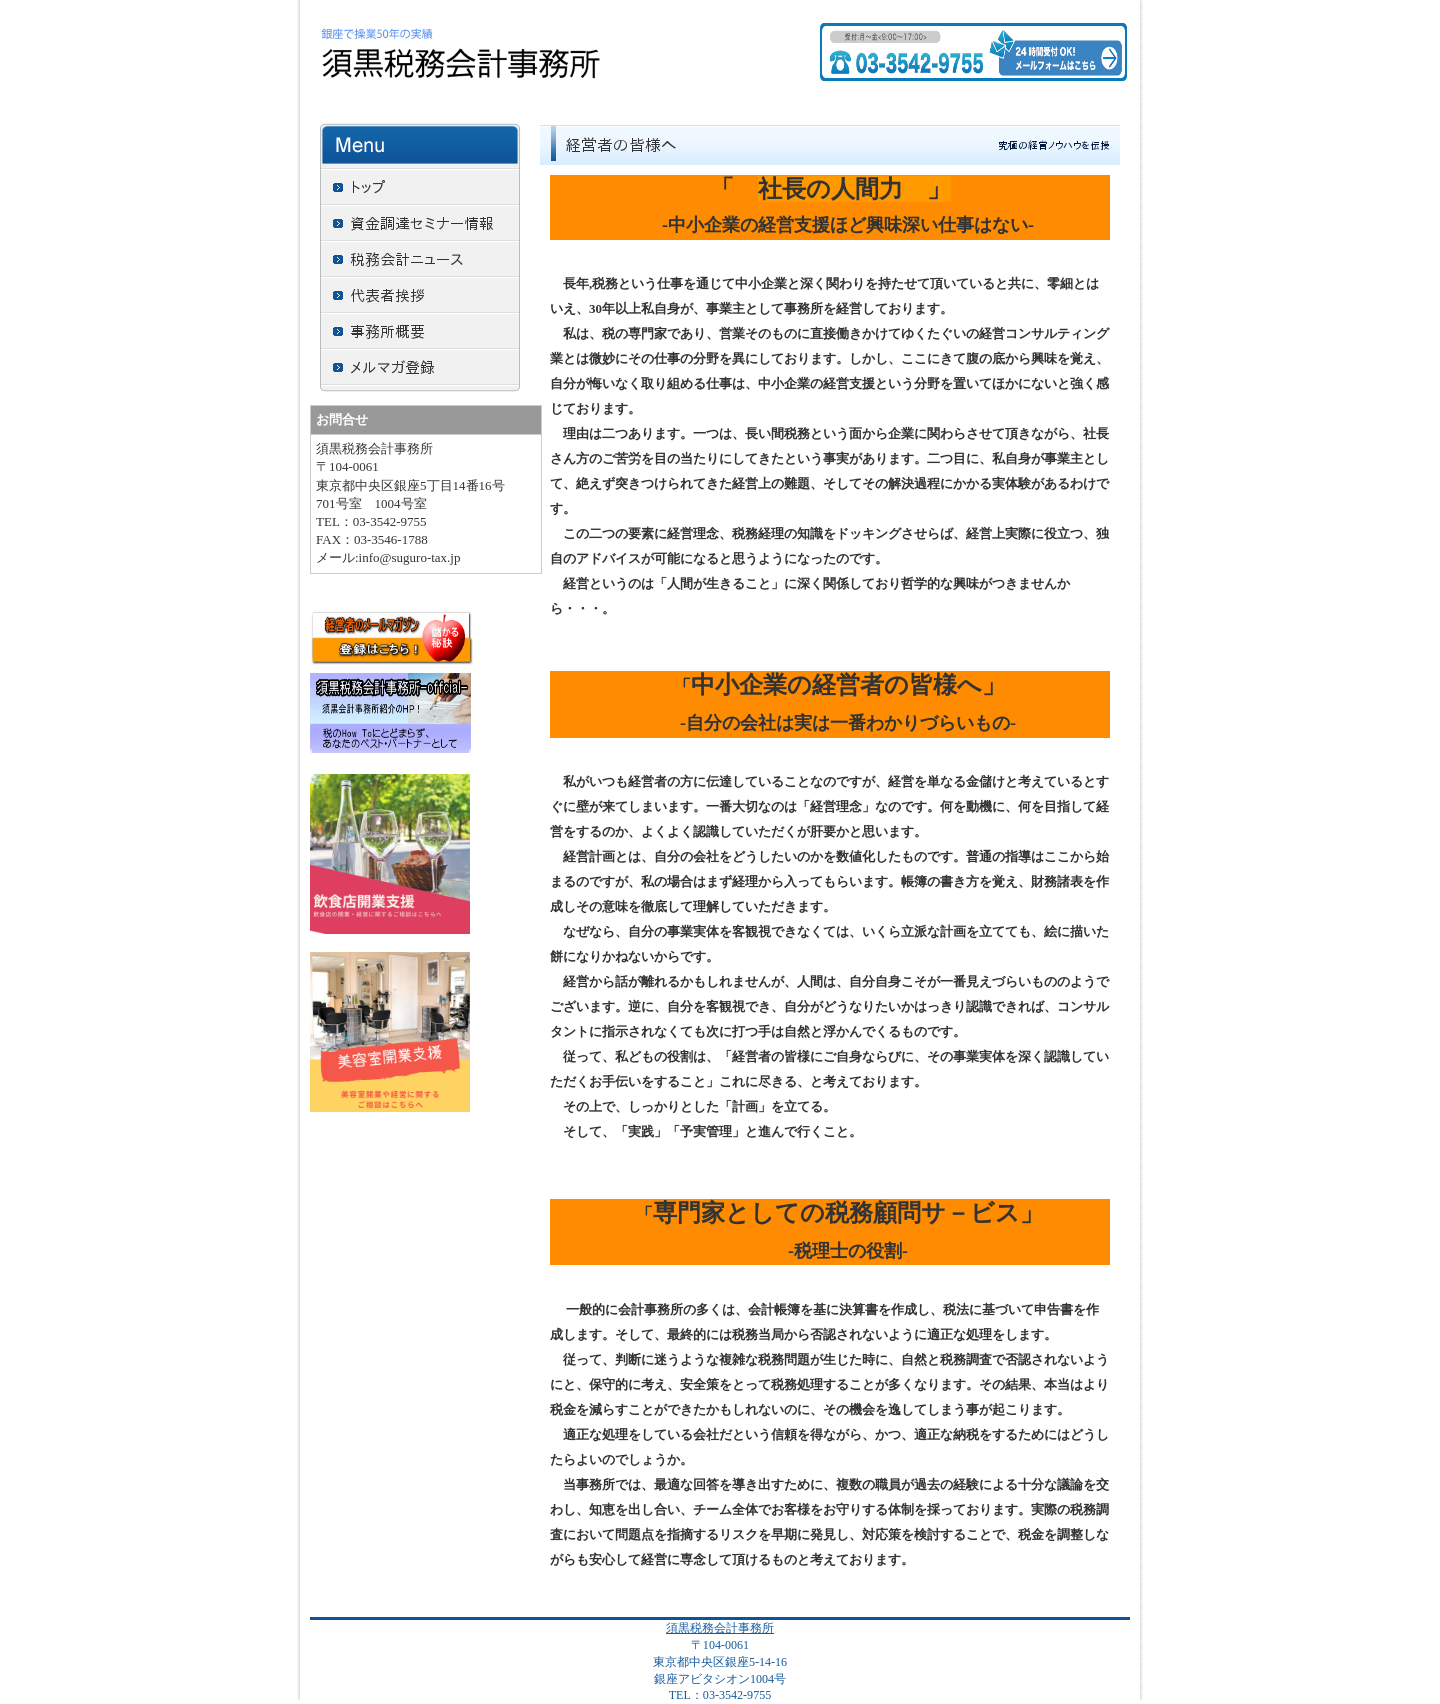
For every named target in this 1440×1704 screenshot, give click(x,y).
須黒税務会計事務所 (720, 1628)
